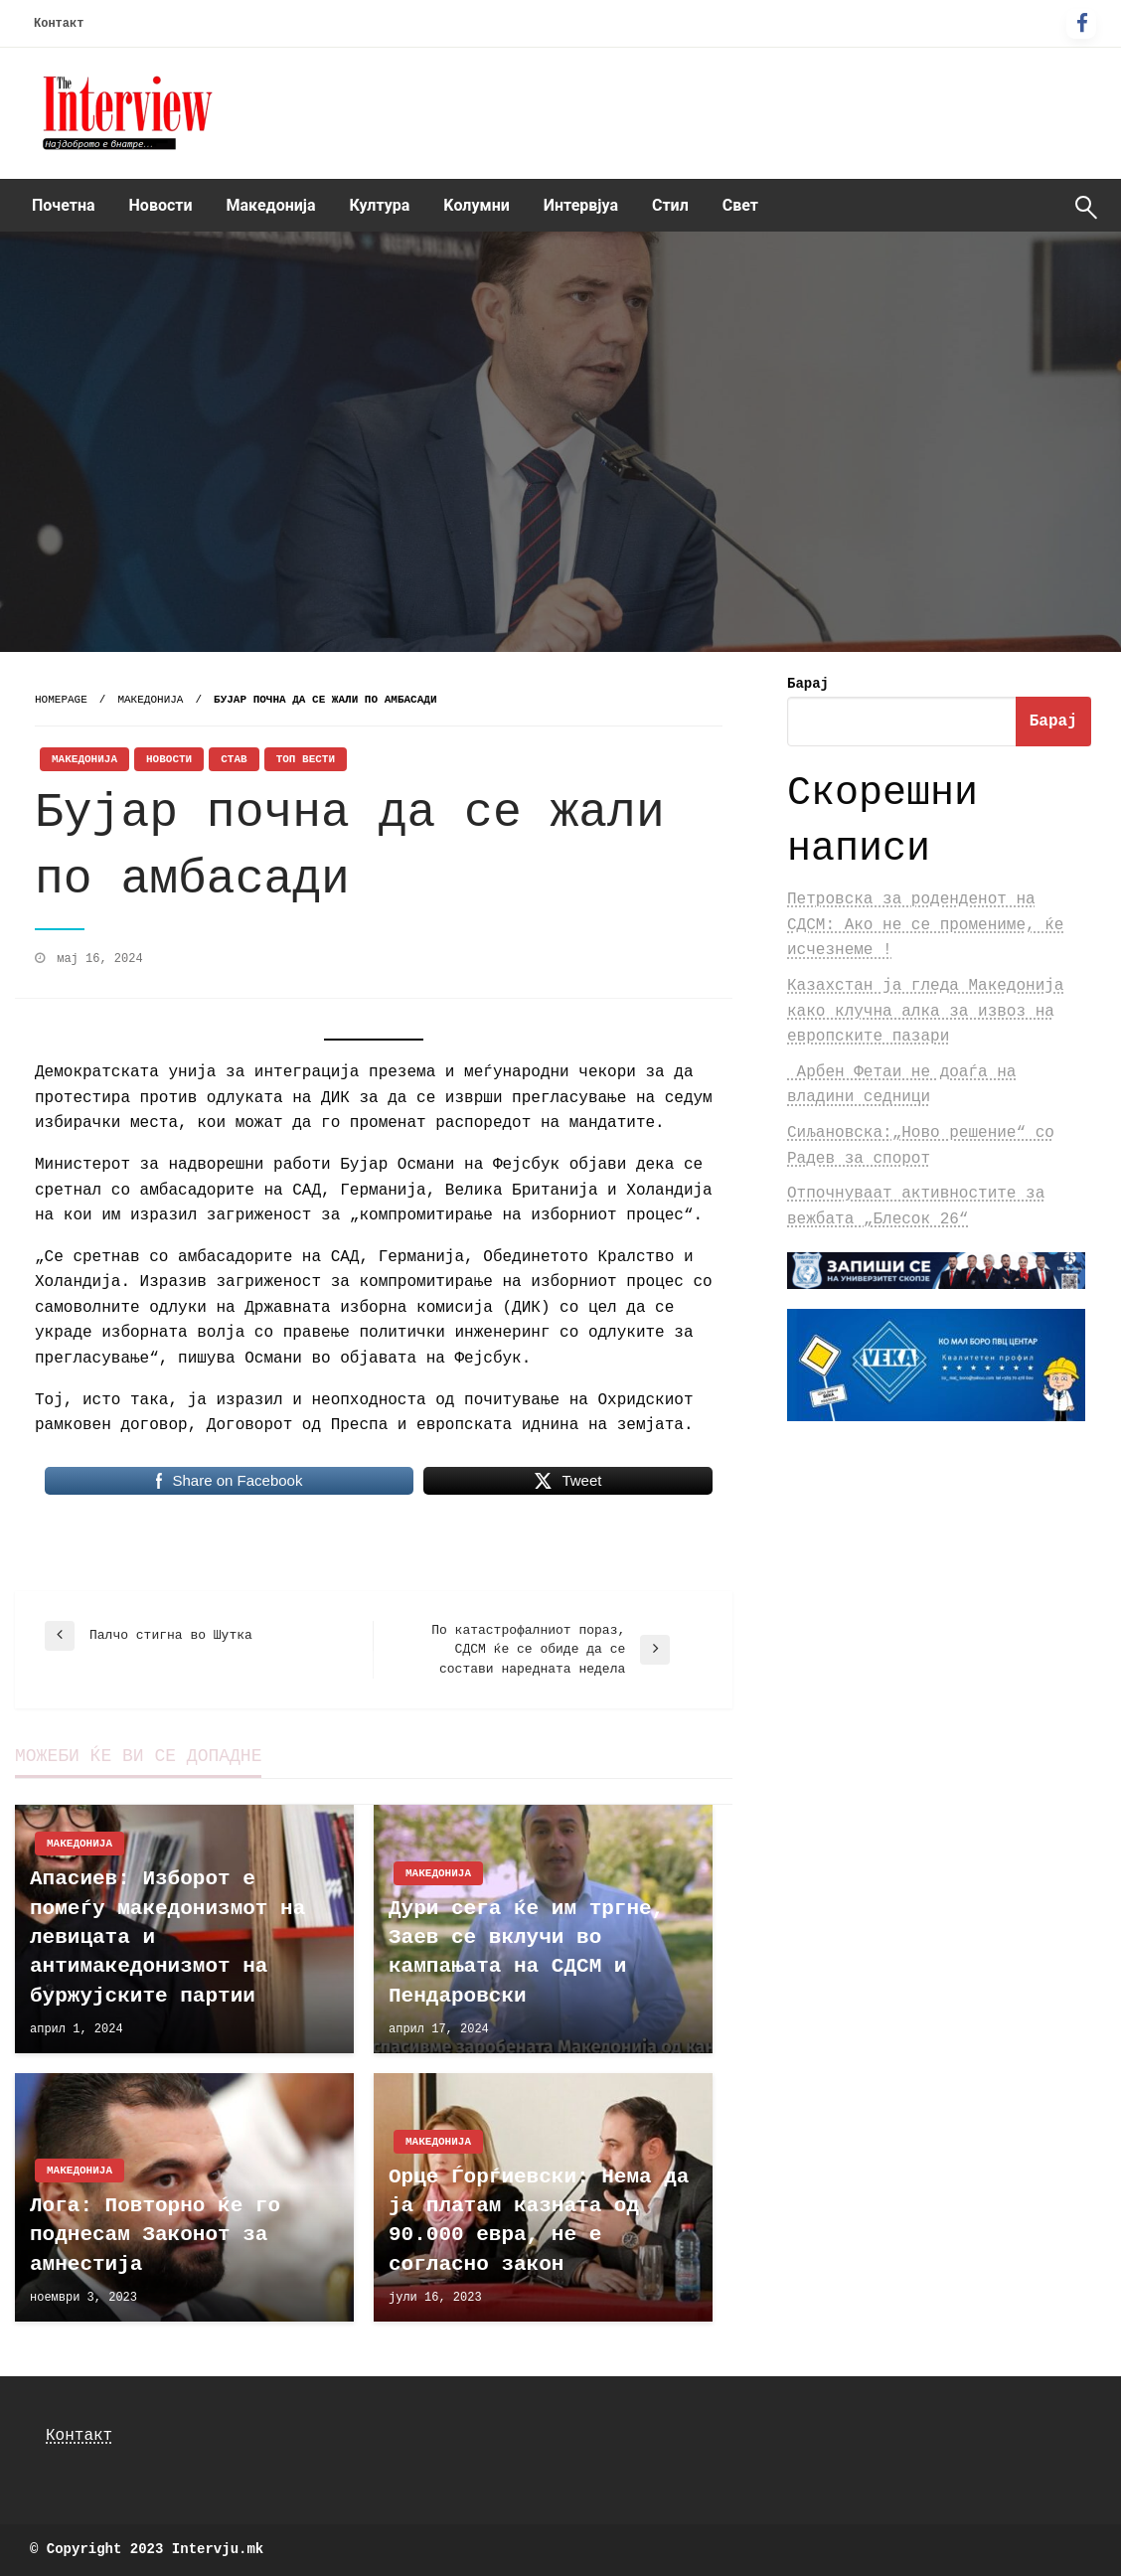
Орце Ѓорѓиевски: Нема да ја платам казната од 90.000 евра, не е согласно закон (539, 2221)
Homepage (61, 700)
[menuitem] (63, 206)
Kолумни (476, 205)
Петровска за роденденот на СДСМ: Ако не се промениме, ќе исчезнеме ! (925, 924)
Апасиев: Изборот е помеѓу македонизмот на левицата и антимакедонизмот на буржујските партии (167, 1937)
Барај (808, 684)
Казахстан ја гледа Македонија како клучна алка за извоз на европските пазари (925, 1011)
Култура (380, 205)
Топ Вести (305, 759)
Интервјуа (581, 205)
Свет (740, 205)
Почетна (63, 205)
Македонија (271, 205)
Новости (161, 205)
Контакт (58, 24)
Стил (670, 205)
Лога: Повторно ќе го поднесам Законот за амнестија (155, 2235)
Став (233, 759)
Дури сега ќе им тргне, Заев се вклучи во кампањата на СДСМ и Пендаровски (526, 1952)
